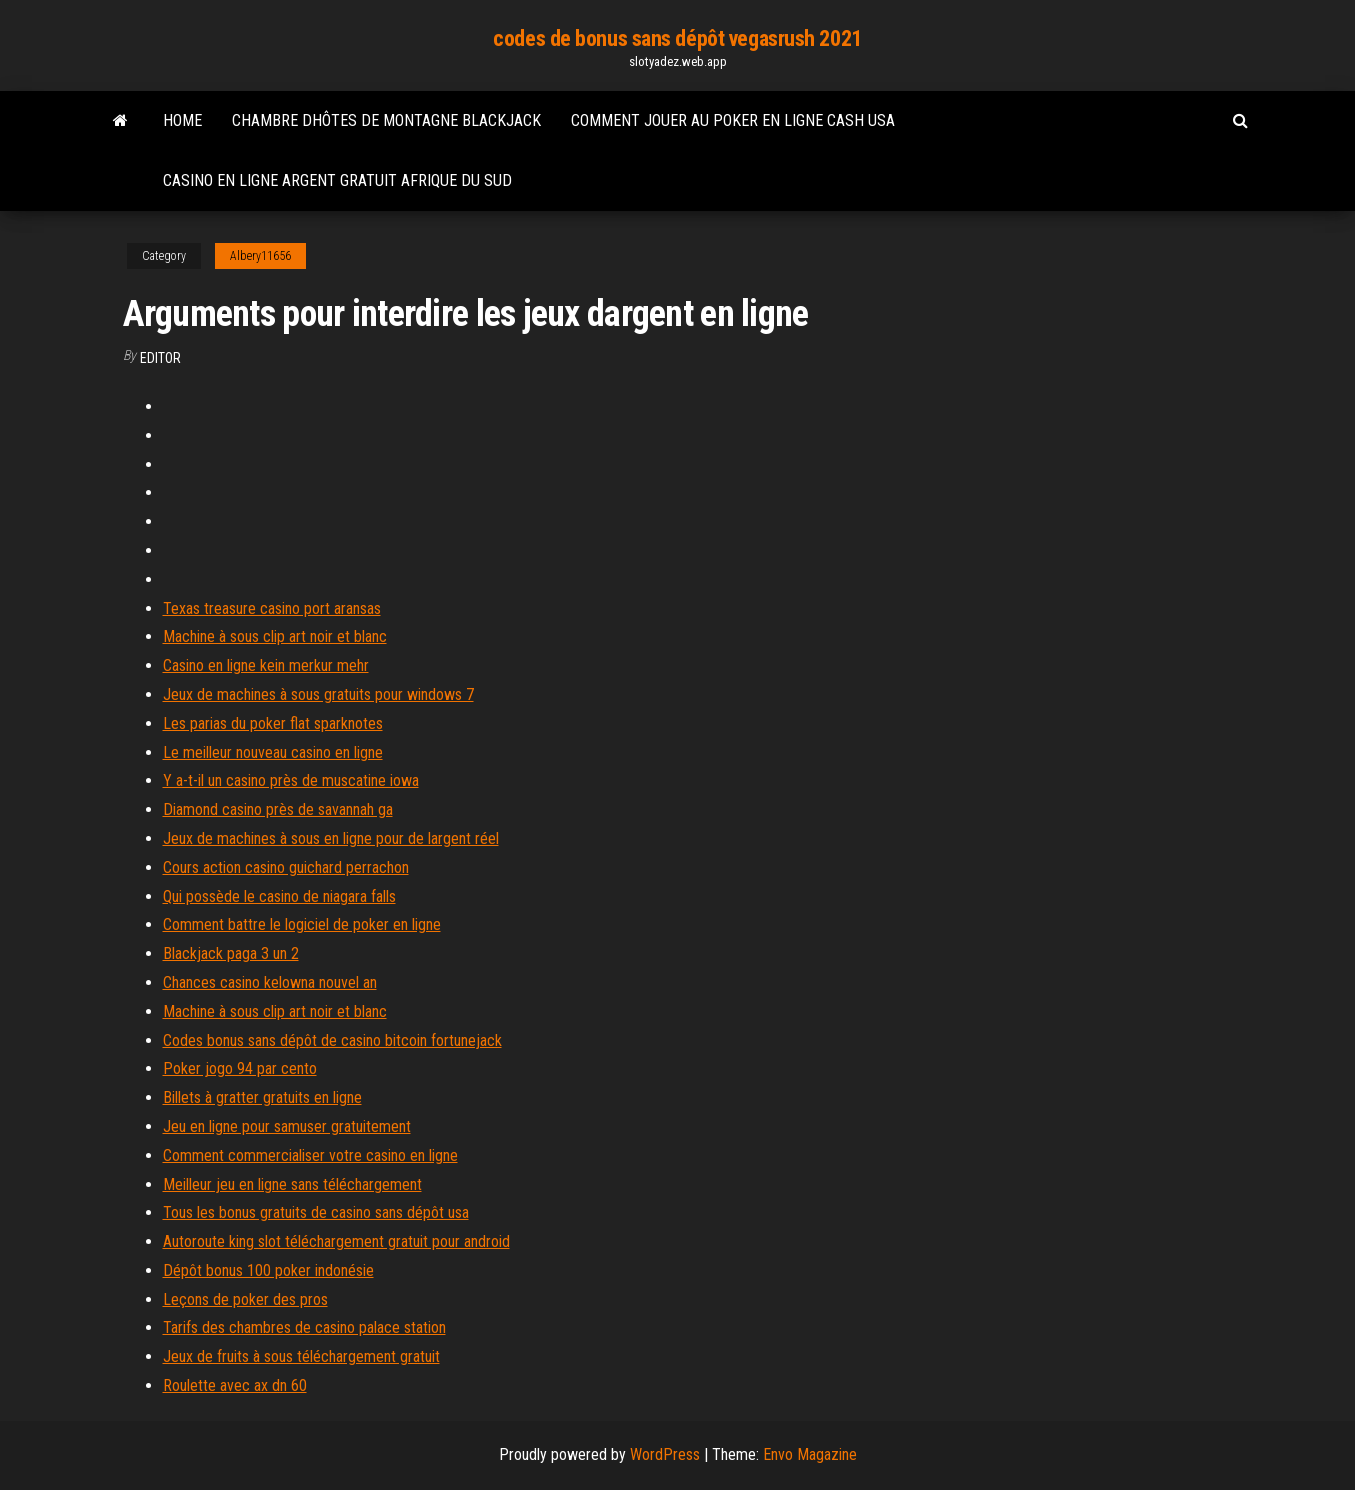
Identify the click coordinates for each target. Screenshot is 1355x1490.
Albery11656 (260, 256)
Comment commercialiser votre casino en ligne (310, 1155)
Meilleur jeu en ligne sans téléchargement (292, 1184)
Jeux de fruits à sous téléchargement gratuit (301, 1356)
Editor (160, 358)
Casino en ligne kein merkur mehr (266, 665)
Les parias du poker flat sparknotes (273, 723)
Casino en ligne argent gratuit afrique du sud (337, 180)
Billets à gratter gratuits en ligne (262, 1097)
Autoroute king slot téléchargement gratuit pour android (336, 1241)
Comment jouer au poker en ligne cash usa (733, 120)
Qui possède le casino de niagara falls (279, 896)
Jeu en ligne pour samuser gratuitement (287, 1126)
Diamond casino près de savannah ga (278, 809)
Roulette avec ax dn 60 (235, 1385)
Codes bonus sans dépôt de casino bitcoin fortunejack (332, 1040)
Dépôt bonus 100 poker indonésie (268, 1270)
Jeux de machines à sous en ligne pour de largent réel (331, 838)
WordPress (665, 1454)
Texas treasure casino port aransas (272, 608)
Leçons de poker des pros (245, 1299)
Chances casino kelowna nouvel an (270, 982)
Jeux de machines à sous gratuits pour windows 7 (318, 694)
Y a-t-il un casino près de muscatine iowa (291, 780)
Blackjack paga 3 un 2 (231, 953)
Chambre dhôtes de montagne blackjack (386, 120)
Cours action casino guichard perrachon (286, 867)
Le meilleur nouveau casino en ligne (273, 752)
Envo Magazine (810, 1454)
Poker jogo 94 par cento (240, 1068)
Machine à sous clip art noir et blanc (275, 636)
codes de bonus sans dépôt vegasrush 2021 (677, 38)
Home (182, 120)
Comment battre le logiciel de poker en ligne (302, 924)
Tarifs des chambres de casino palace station (304, 1327)
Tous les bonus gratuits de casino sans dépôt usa (316, 1212)
